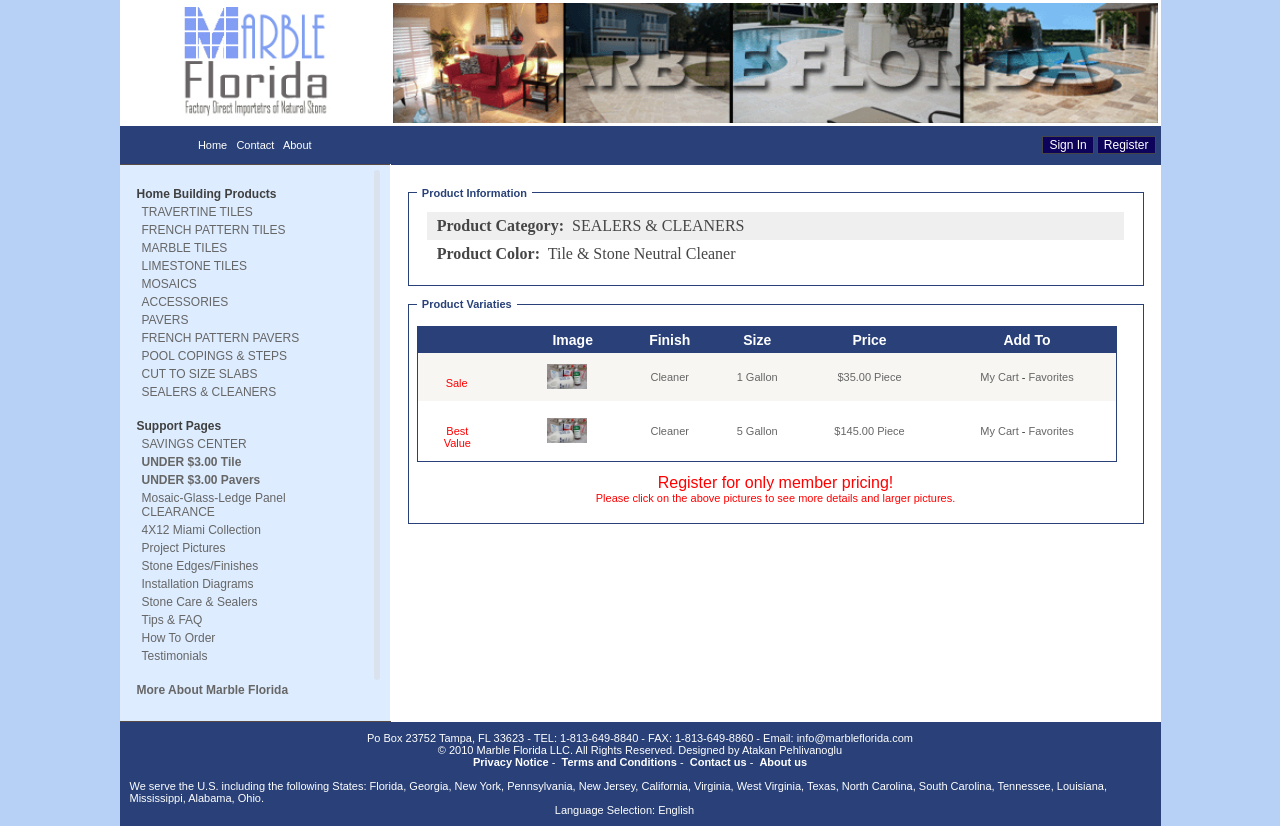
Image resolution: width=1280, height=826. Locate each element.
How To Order (179, 638)
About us (783, 762)
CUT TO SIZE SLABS (200, 374)
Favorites (1051, 377)
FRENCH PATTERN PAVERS (221, 338)
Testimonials (175, 656)
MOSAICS (169, 284)
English (676, 810)
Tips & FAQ (172, 620)
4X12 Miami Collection (201, 530)
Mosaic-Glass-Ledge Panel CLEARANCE (214, 505)
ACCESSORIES (185, 302)
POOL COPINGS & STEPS (215, 356)
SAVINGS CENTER (194, 444)
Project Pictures (184, 548)
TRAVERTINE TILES (197, 212)
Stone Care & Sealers (200, 602)
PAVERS (165, 320)
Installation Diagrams (198, 584)
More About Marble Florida (213, 690)
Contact (255, 145)
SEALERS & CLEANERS (209, 392)
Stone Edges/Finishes (200, 566)
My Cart (999, 377)
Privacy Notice (511, 762)
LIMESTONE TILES (195, 266)
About (297, 145)
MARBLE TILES (185, 248)
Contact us (718, 762)
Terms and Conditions (619, 762)
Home (212, 145)
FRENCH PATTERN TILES (214, 230)
